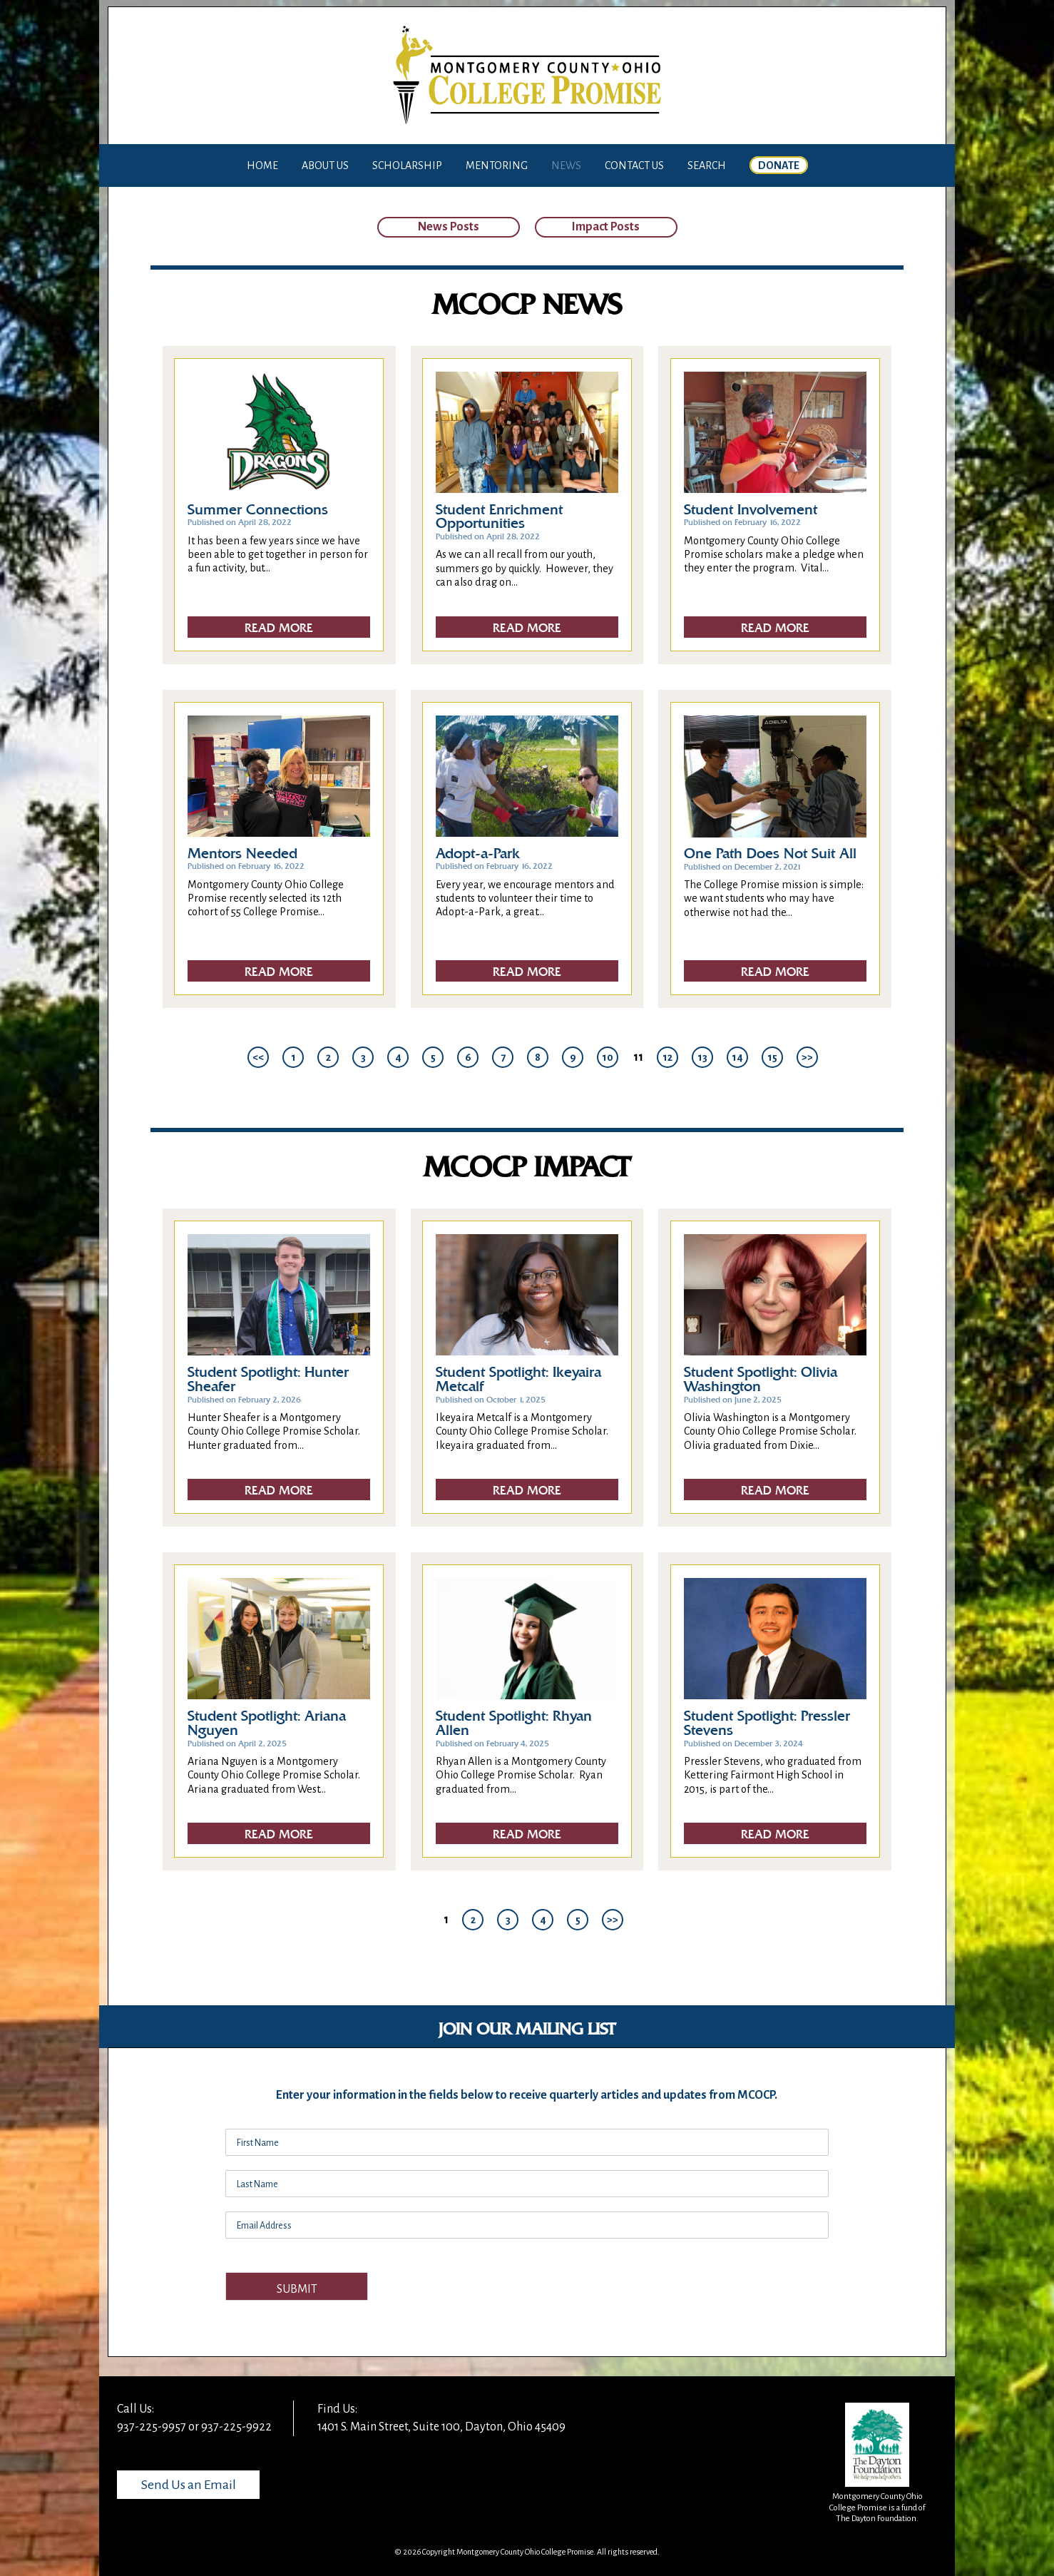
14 (737, 1057)
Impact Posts (606, 226)
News (566, 165)
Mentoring (497, 165)
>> (807, 1057)
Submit (297, 2289)
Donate (778, 165)
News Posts (448, 226)
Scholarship (407, 165)
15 (772, 1057)
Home (262, 165)
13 (702, 1057)
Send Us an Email (188, 2485)
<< (258, 1057)
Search (706, 165)
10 (607, 1057)
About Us (325, 165)
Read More (279, 628)
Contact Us (634, 165)
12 (667, 1057)
